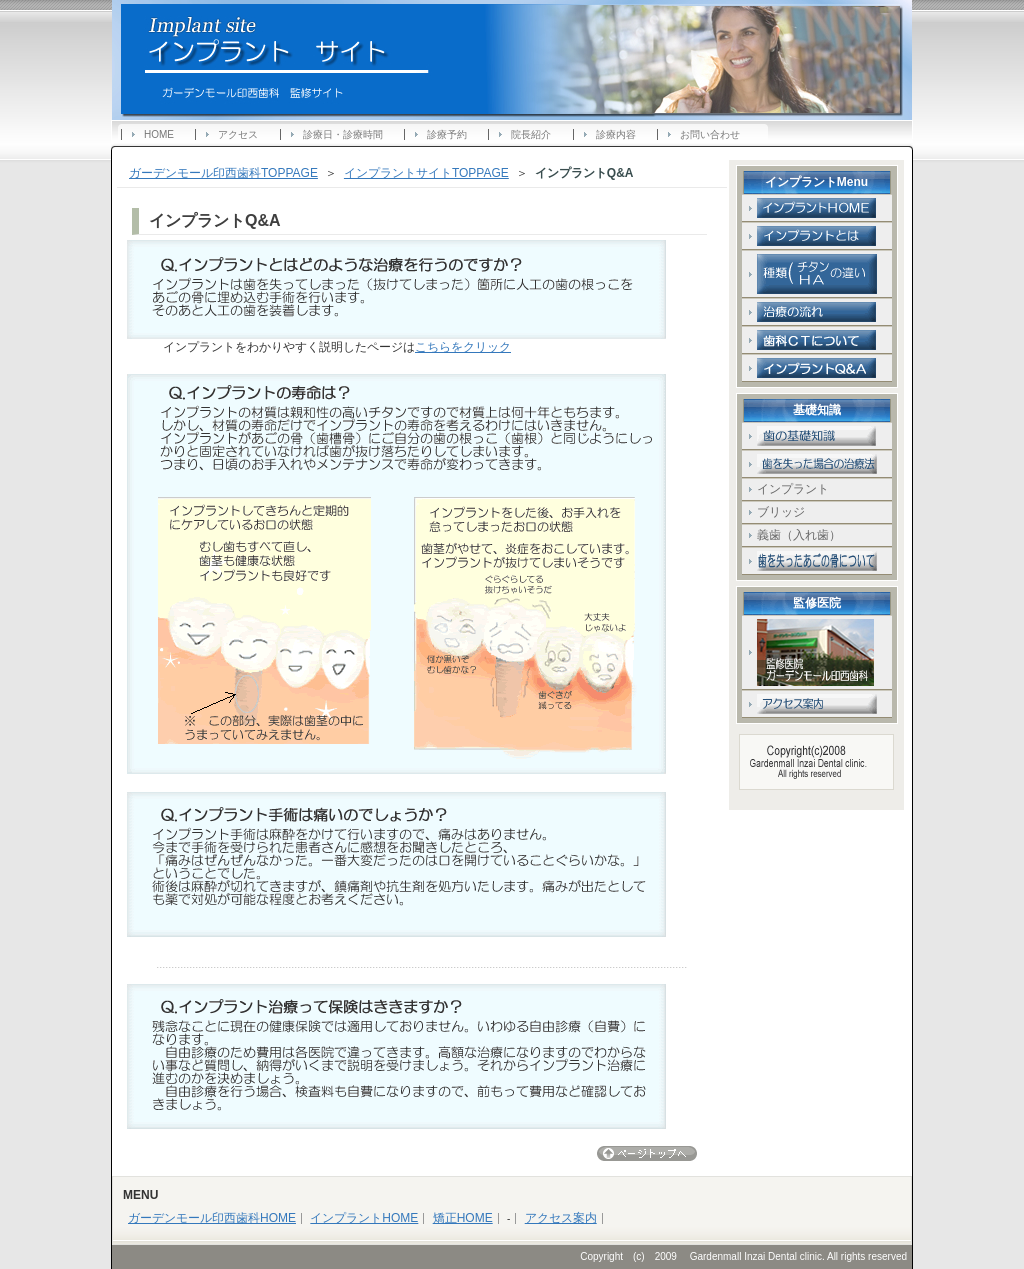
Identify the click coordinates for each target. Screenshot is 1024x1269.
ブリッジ (793, 512)
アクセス (238, 134)
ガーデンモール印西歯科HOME (212, 1218)
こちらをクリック (463, 347)
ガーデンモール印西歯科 (332, 49)
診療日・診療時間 (343, 134)
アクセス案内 (561, 1218)
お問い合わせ (710, 134)
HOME (159, 134)
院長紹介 (531, 134)
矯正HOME (463, 1218)
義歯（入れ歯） (799, 535)
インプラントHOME (364, 1218)
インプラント (793, 489)
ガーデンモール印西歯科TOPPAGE (223, 173)
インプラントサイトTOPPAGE (426, 173)
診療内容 (616, 134)
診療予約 (447, 134)
